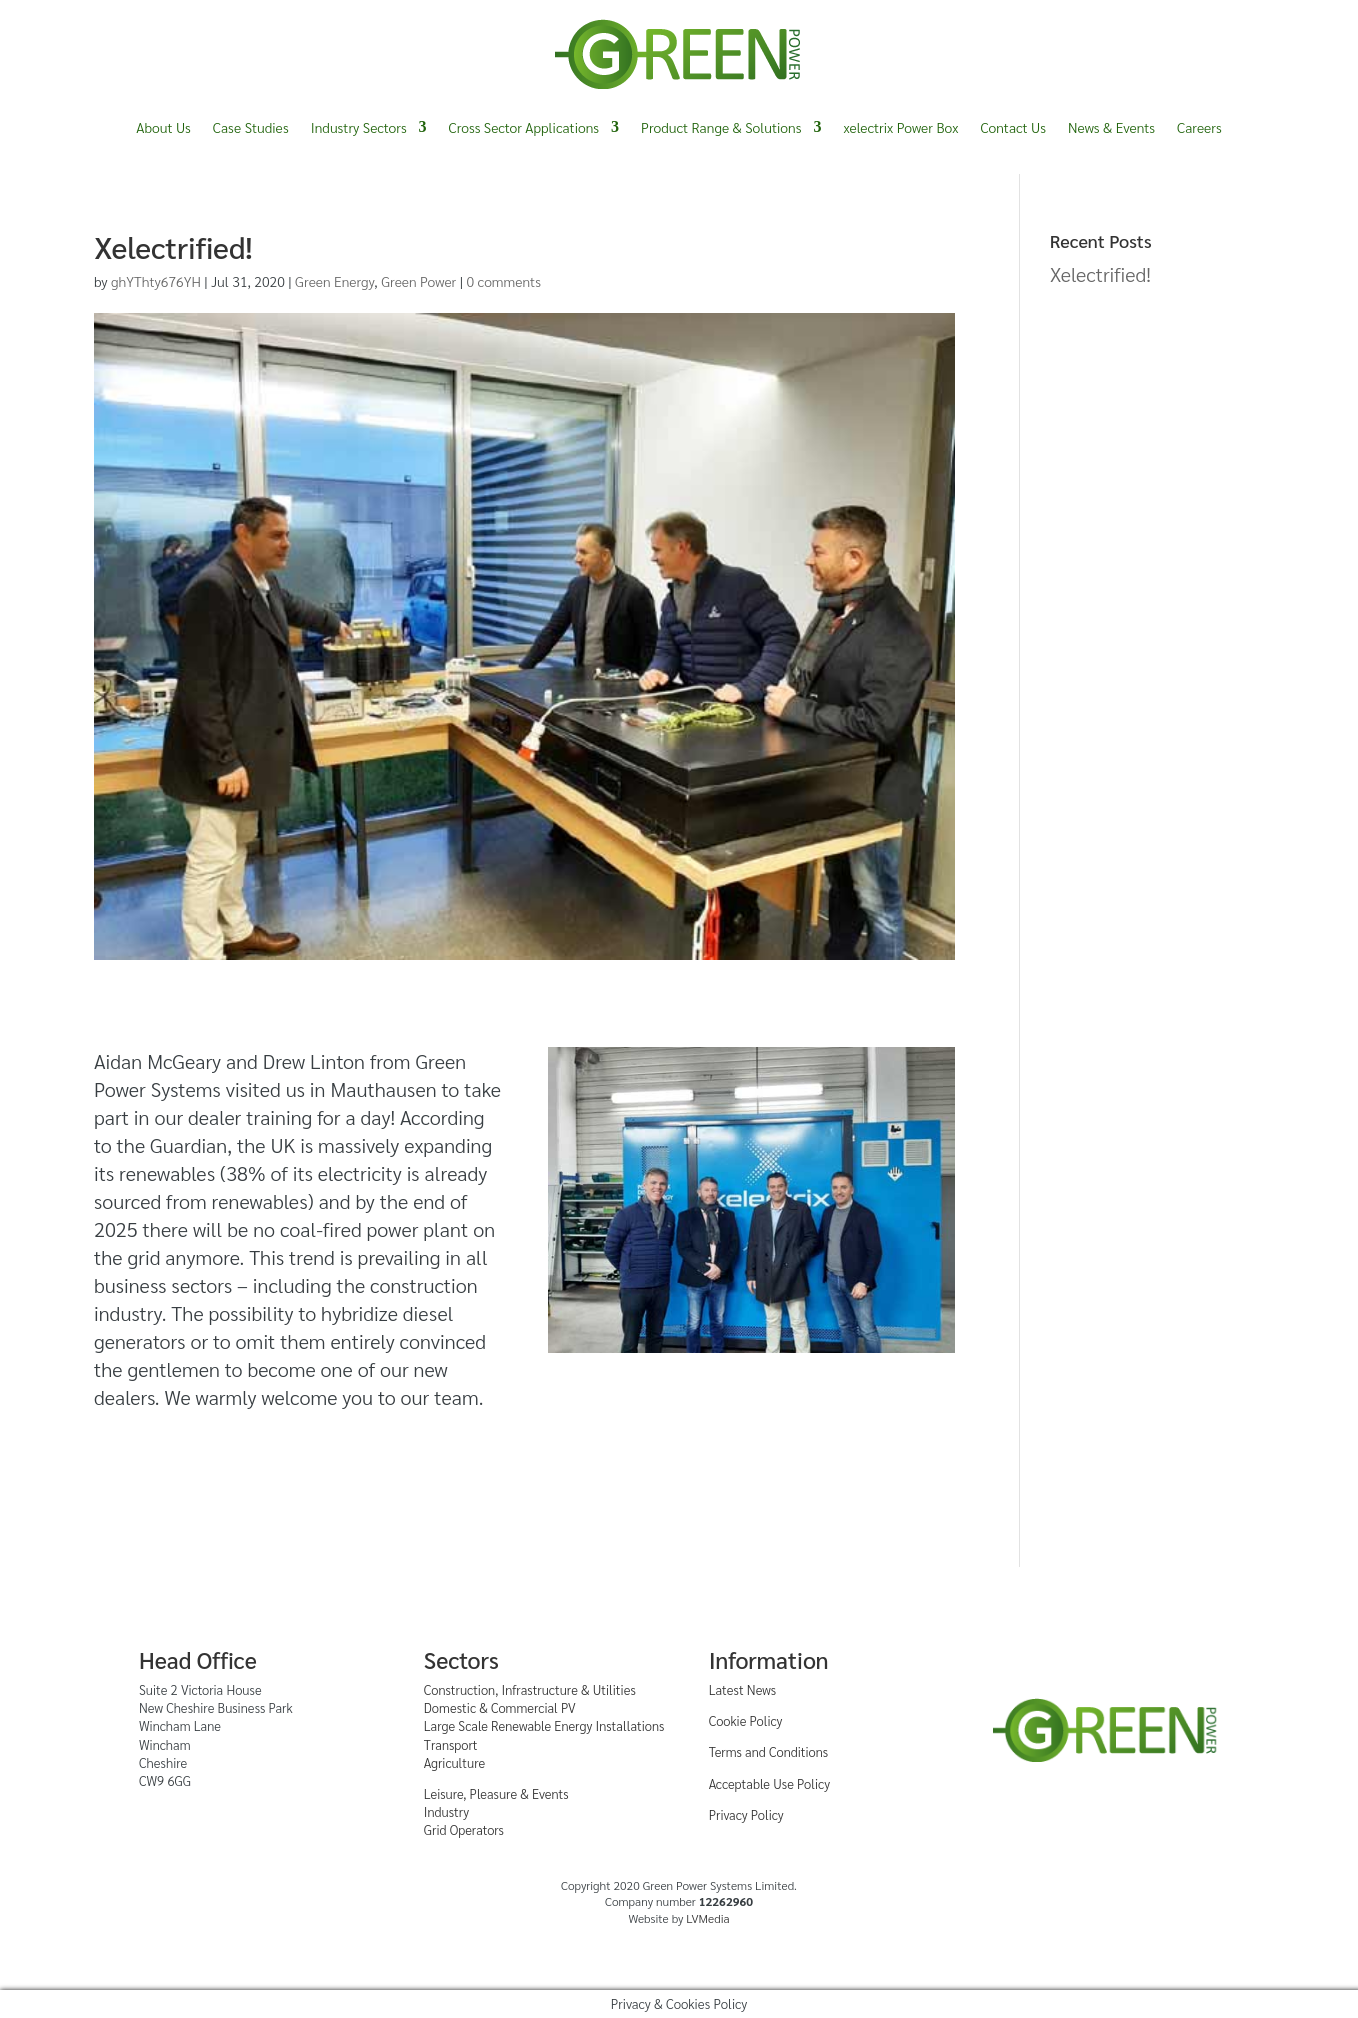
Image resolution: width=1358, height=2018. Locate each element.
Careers (1199, 127)
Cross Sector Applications (524, 127)
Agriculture (454, 1762)
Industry (446, 1811)
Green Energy (334, 281)
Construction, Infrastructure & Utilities (530, 1689)
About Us (163, 127)
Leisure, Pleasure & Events (496, 1793)
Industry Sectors (359, 127)
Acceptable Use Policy (769, 1783)
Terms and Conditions (769, 1751)
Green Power (418, 281)
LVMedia (707, 1918)
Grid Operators (464, 1829)
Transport (451, 1744)
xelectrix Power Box (900, 127)
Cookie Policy (746, 1720)
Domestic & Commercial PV (500, 1707)
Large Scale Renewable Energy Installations (544, 1725)
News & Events (1111, 127)
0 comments (504, 281)
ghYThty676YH (156, 281)
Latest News (742, 1689)
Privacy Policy (746, 1814)
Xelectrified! (1100, 274)
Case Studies (251, 127)
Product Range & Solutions (721, 127)
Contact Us (1013, 127)
